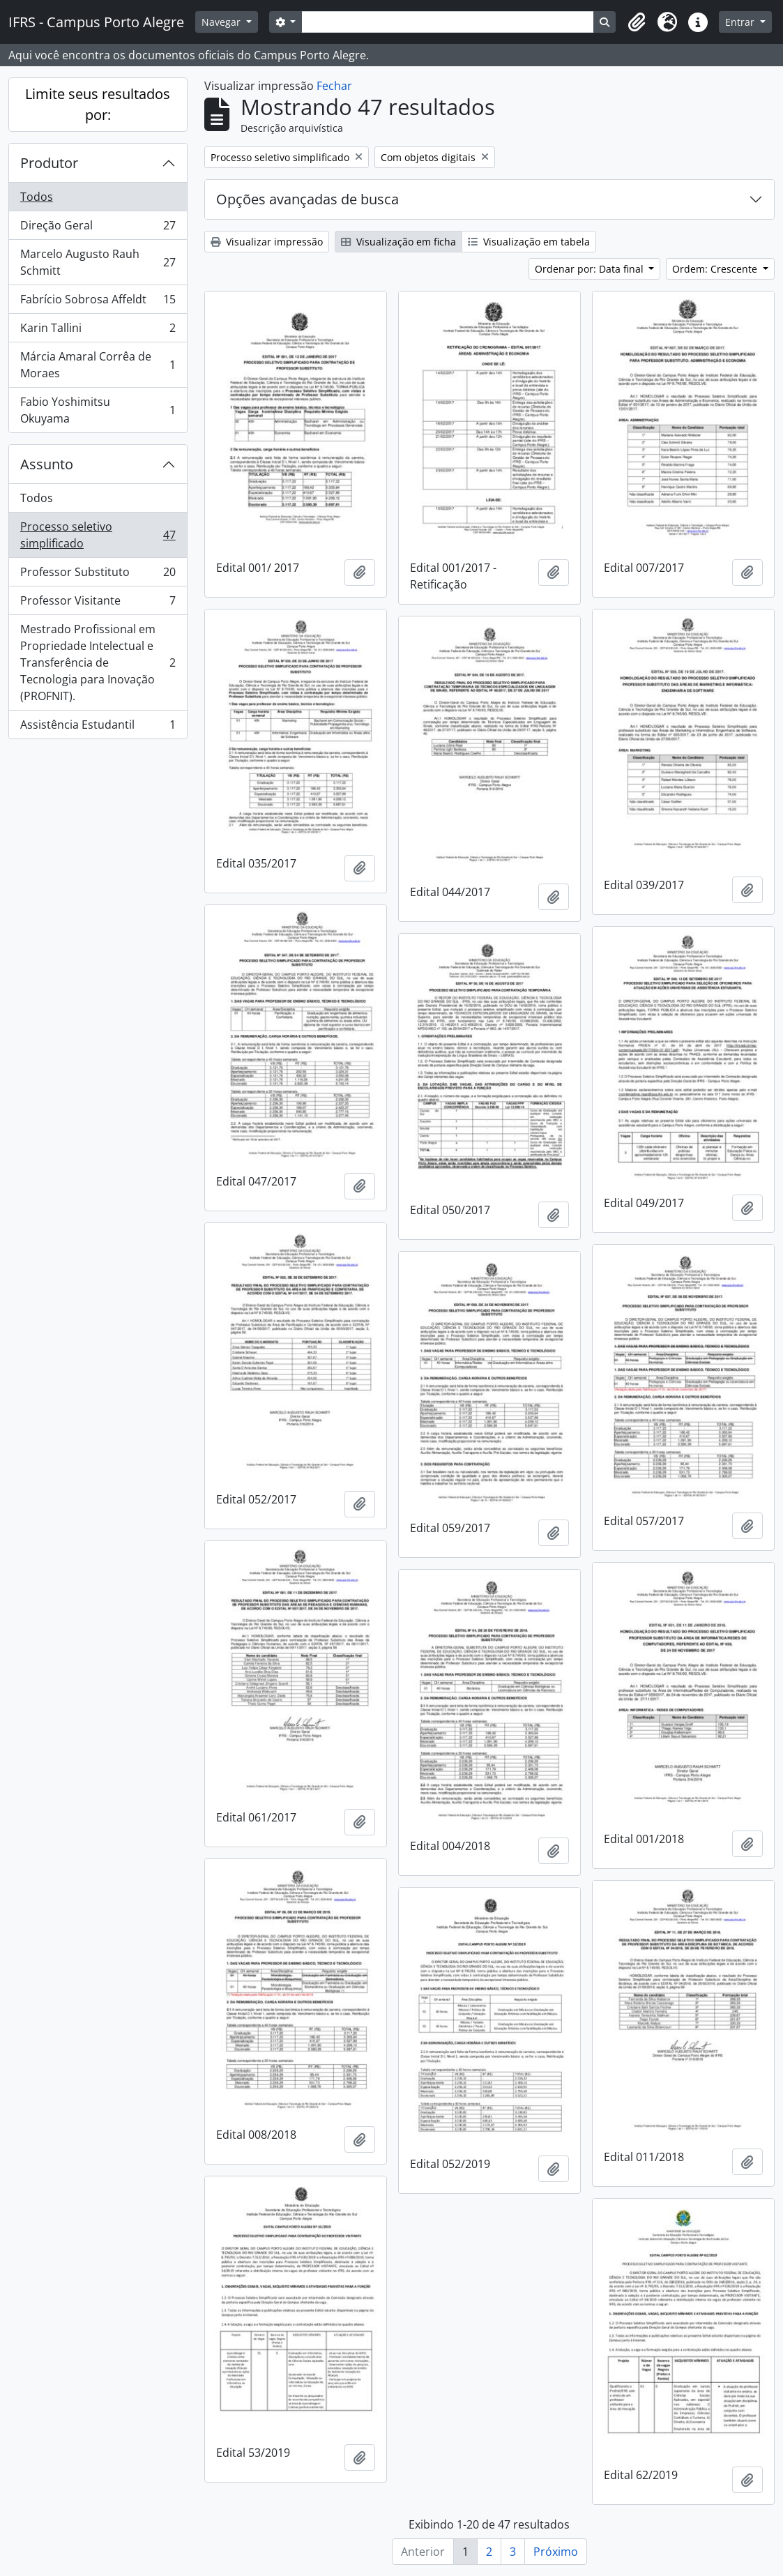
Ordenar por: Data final (590, 268)
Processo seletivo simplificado (98, 535)
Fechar (334, 85)
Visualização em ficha (398, 241)
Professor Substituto (98, 574)
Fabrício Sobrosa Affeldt (98, 302)
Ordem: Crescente (716, 268)
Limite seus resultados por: (97, 104)
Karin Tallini (98, 330)
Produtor (49, 162)
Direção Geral (98, 228)
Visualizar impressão (267, 241)
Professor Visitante (98, 603)
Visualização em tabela (529, 241)
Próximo (555, 2551)
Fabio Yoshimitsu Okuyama (98, 410)
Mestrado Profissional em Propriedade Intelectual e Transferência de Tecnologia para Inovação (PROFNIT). (98, 662)
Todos (36, 196)
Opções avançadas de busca (307, 199)
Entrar (741, 22)
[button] (636, 22)
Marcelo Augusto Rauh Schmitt (98, 262)
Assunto (46, 464)
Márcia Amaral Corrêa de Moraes (98, 365)
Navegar (222, 22)
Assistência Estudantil (98, 727)
